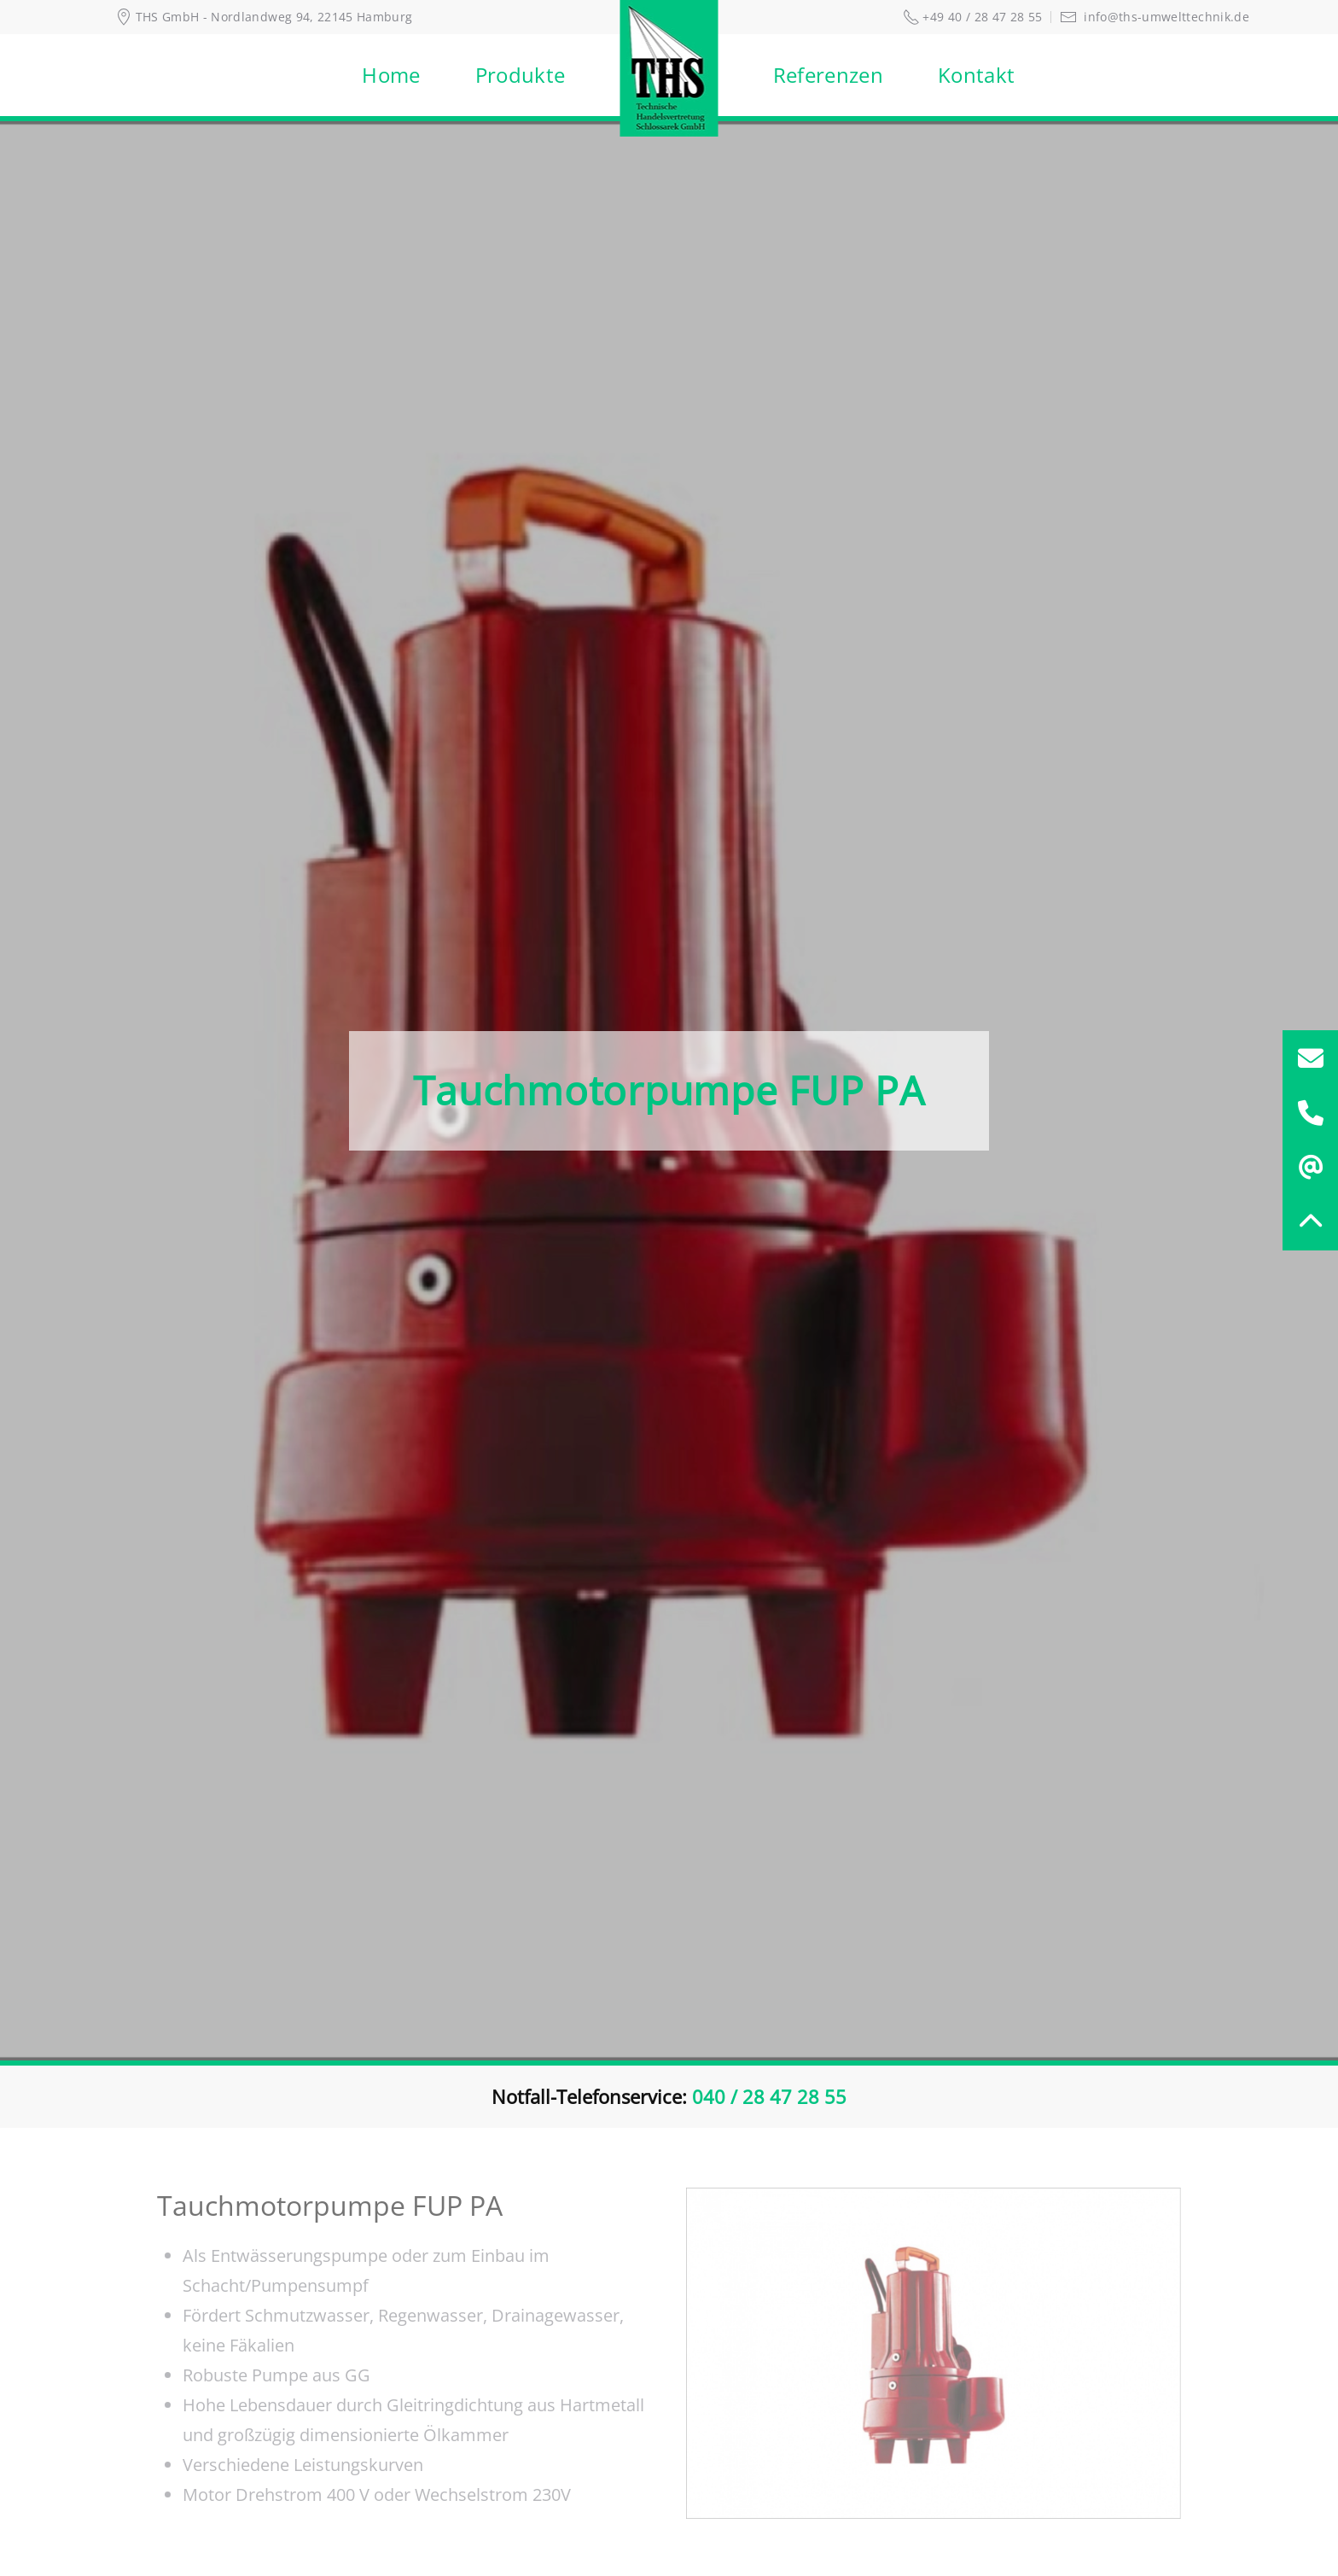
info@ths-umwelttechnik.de (1154, 17)
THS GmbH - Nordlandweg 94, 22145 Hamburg (264, 17)
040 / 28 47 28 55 (769, 2096)
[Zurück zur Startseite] (669, 75)
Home (391, 75)
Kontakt (976, 75)
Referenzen (828, 75)
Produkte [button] (520, 75)
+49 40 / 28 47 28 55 (973, 17)
